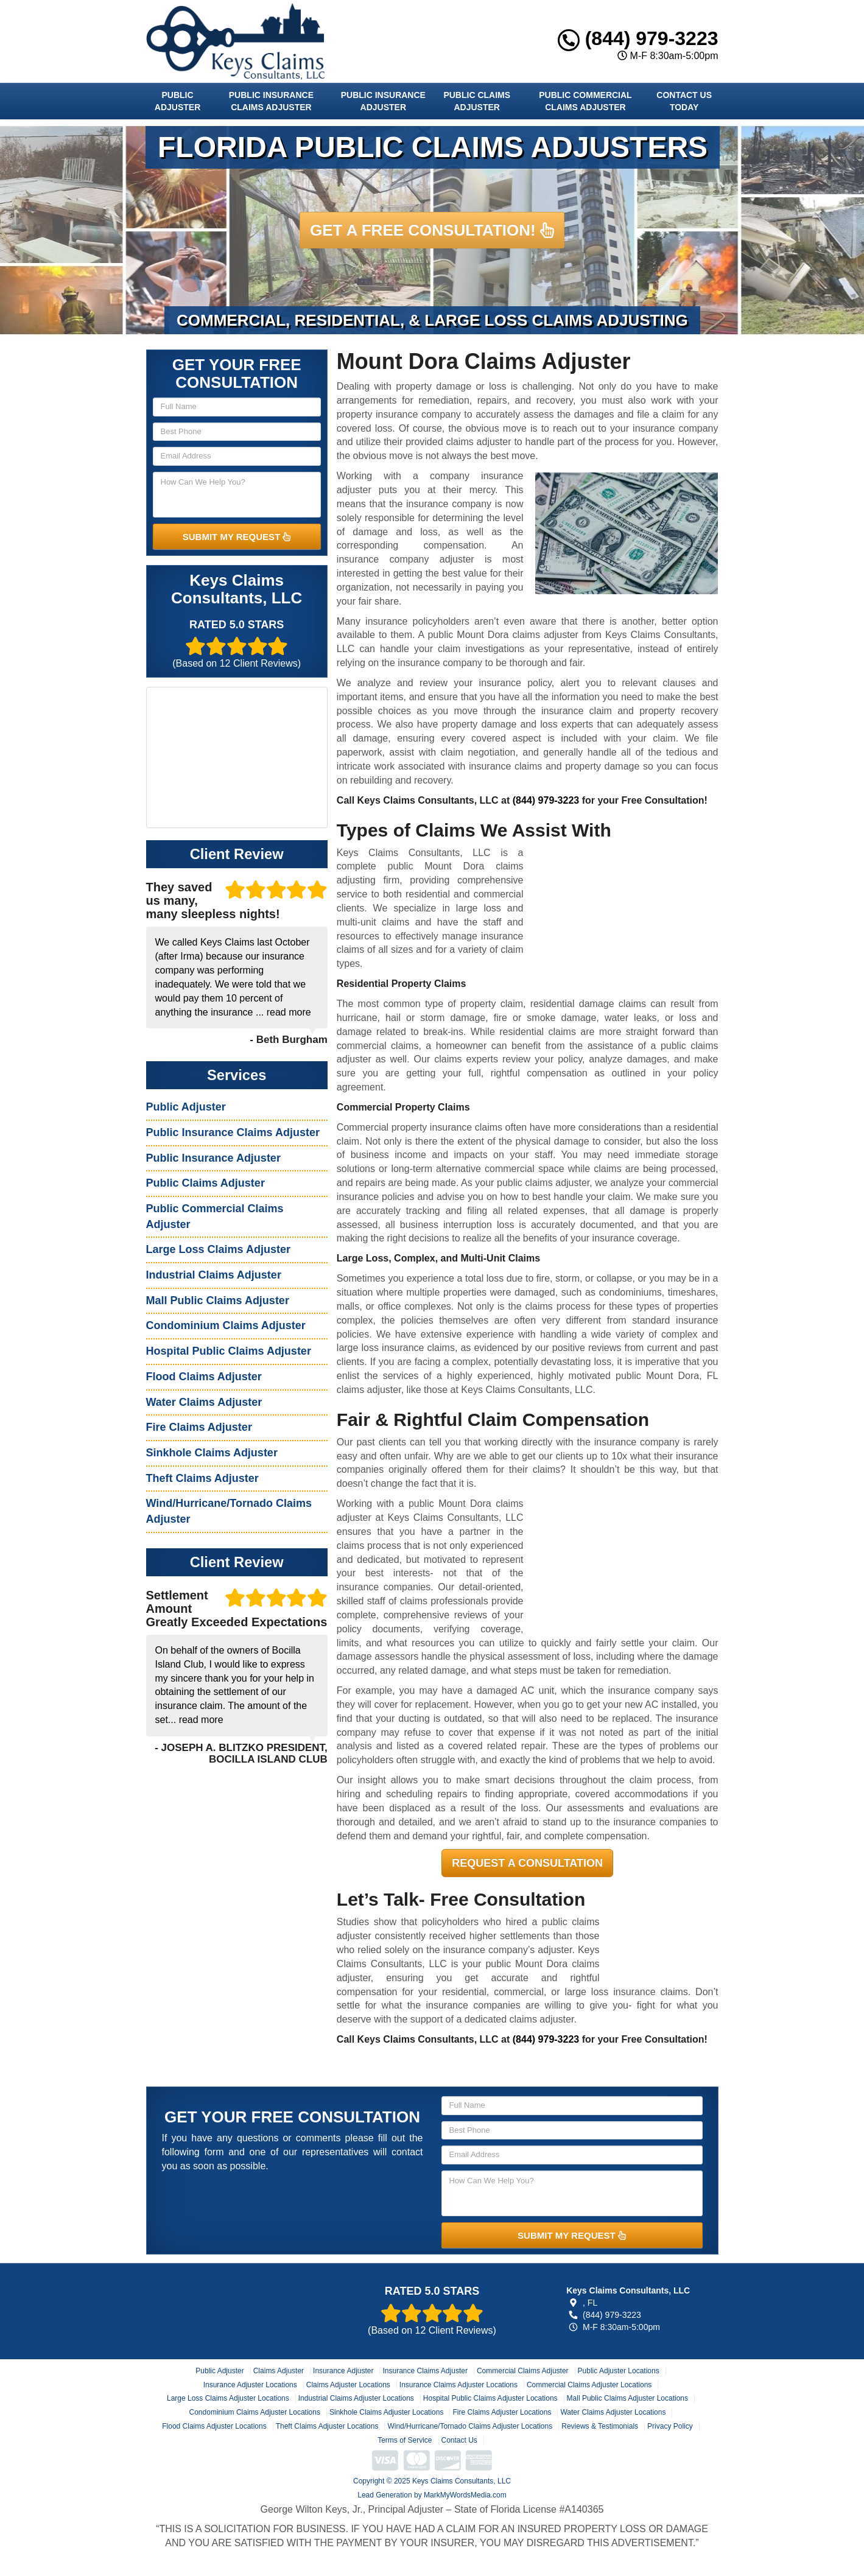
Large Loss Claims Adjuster (218, 1249)
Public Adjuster (177, 101)
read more (289, 1012)
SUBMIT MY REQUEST (237, 537)
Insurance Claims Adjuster (424, 2371)
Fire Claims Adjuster (199, 1427)
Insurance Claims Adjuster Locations (458, 2385)
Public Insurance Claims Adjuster (271, 101)
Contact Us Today (684, 101)
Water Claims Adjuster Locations (613, 2412)
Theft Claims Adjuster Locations (327, 2426)
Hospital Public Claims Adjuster (228, 1351)
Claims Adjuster (278, 2371)
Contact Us (459, 2440)
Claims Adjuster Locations (348, 2385)
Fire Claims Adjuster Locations (501, 2412)
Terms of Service (405, 2440)
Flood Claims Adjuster (204, 1376)
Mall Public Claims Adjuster (217, 1300)
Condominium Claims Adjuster (226, 1325)
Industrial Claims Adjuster (213, 1275)
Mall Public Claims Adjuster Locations (627, 2398)
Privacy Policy (670, 2426)
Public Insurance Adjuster (383, 101)
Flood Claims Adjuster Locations (214, 2426)
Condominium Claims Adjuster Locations (254, 2412)
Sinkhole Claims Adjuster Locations (386, 2412)
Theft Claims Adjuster (202, 1478)
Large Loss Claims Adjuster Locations (228, 2398)
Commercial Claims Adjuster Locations (589, 2385)
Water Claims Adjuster (204, 1402)
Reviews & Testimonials (599, 2426)
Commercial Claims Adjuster (523, 2371)
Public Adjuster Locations (618, 2371)
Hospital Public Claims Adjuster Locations (490, 2398)
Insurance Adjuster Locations (250, 2385)
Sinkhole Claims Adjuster (212, 1453)
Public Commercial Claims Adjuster (585, 101)
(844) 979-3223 (638, 38)
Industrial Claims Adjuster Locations (356, 2398)
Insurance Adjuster (343, 2371)
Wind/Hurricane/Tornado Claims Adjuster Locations (469, 2426)
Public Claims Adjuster (476, 101)
